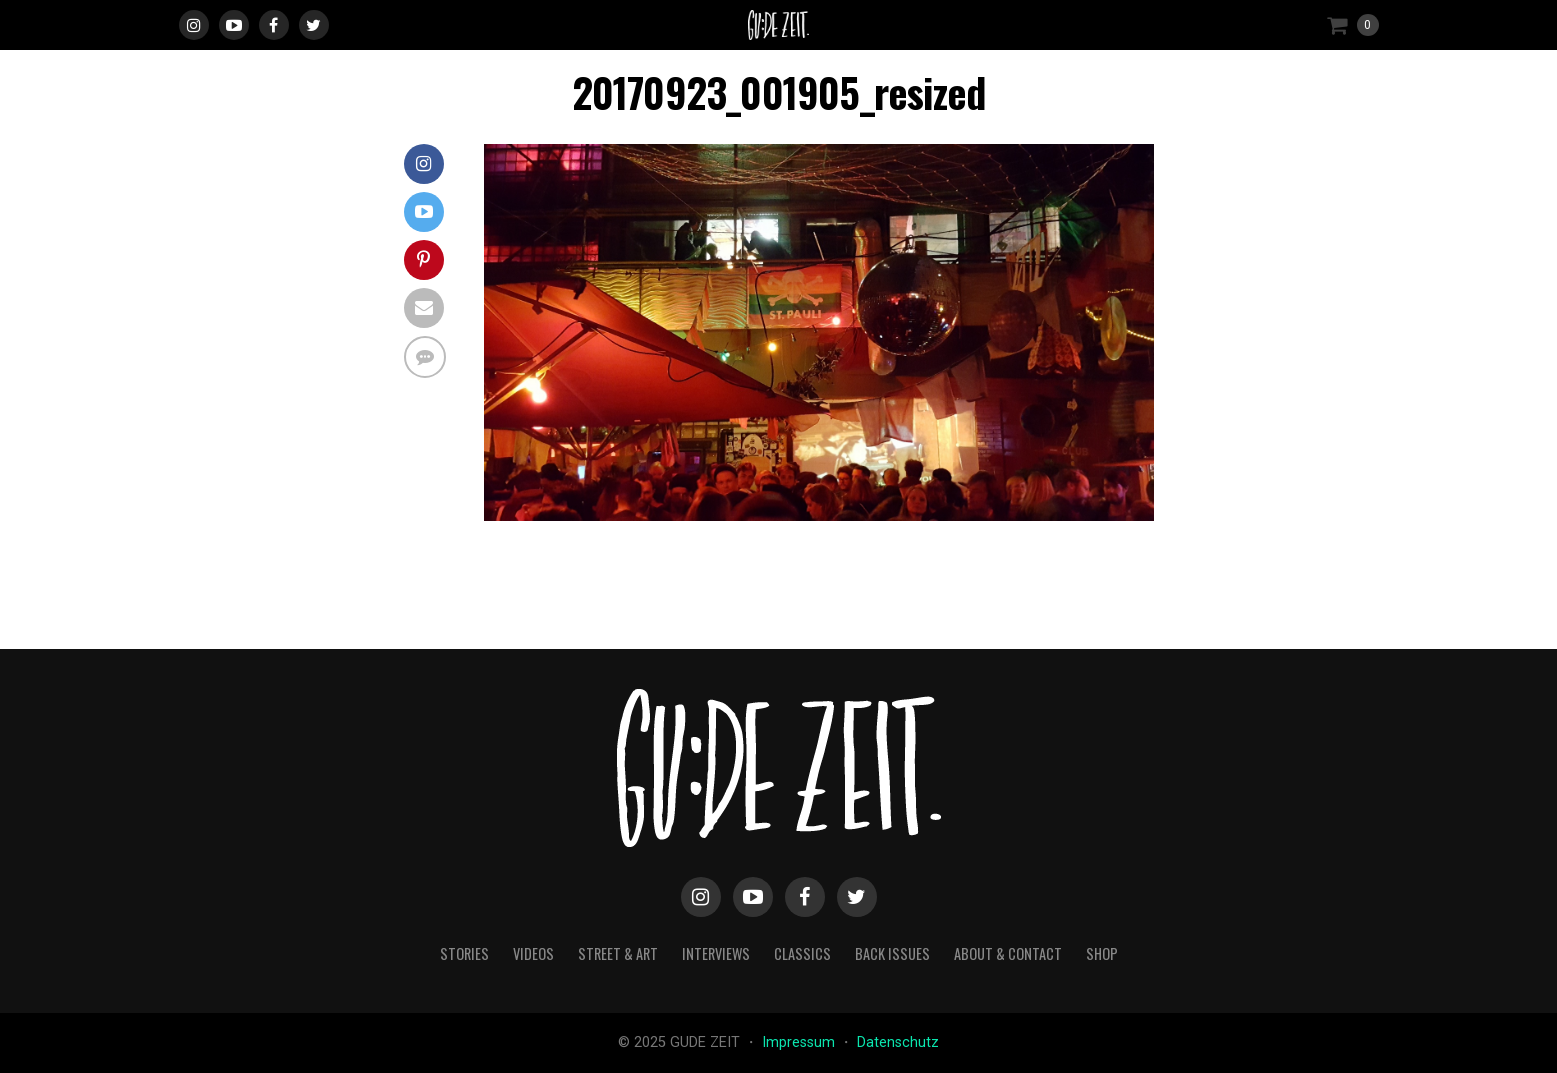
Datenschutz (898, 1042)
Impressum (800, 1042)
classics (802, 953)
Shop (1102, 953)
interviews (716, 953)
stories (464, 953)
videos (533, 953)
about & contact (1008, 953)
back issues (892, 953)
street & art (618, 953)
